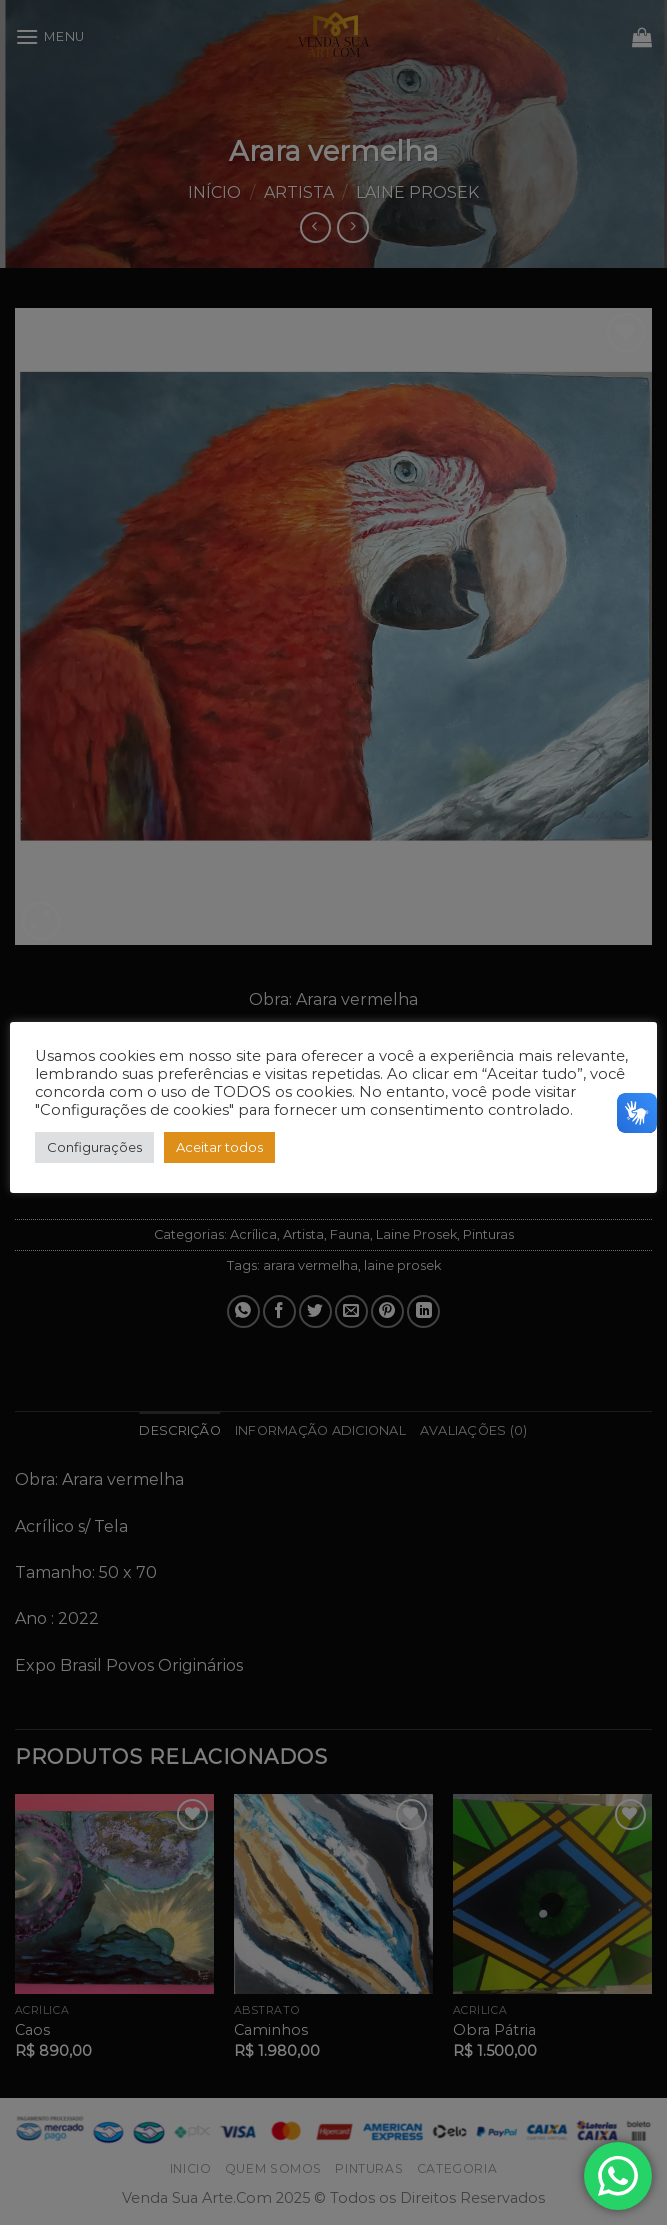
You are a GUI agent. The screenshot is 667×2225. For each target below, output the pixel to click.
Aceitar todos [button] (219, 1147)
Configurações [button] (94, 1147)
